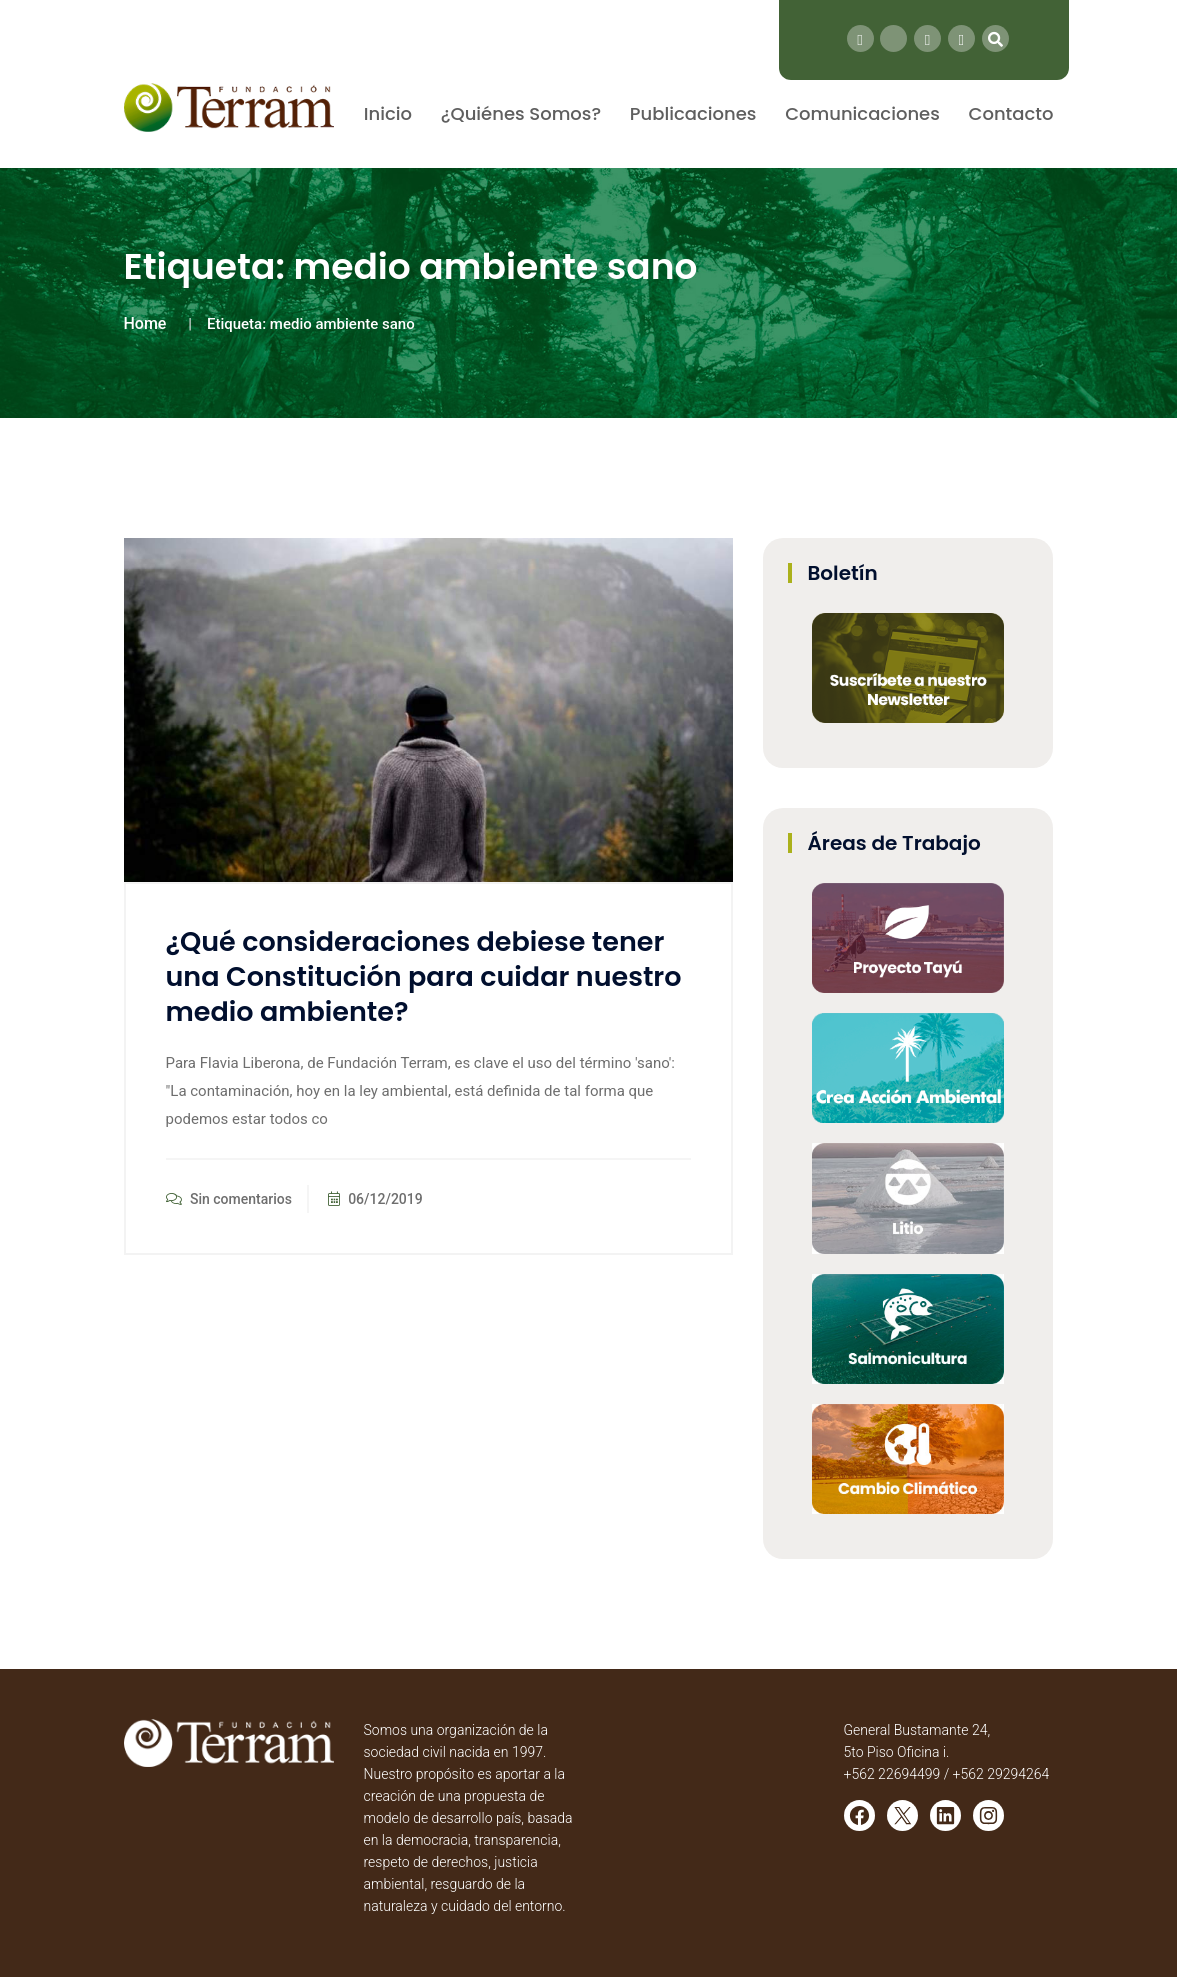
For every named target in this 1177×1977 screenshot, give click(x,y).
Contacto (1011, 113)
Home (145, 323)
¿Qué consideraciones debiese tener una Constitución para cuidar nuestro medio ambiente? (424, 976)
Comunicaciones (862, 113)
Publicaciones (693, 113)
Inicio (388, 113)
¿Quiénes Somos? (521, 113)
